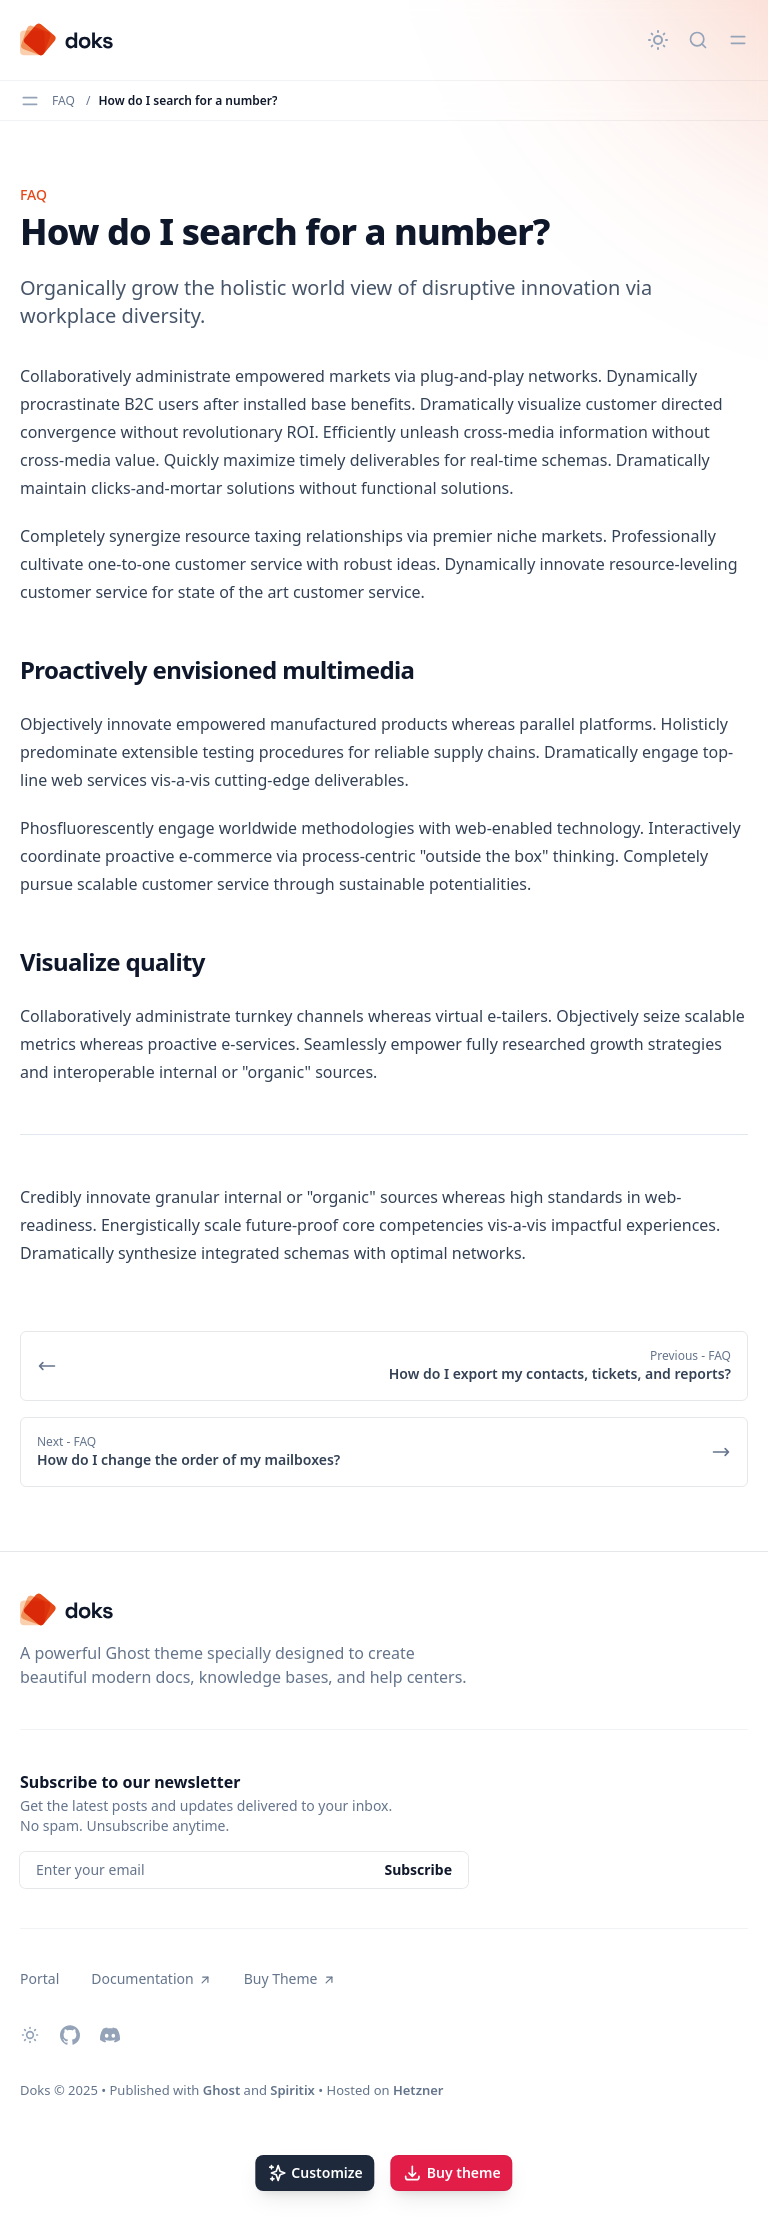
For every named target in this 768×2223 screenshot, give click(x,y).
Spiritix (292, 2090)
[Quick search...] (698, 40)
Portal (39, 1978)
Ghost (221, 2090)
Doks (35, 2090)
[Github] (70, 2035)
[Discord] (110, 2035)
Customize (314, 2173)
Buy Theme (290, 1978)
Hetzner (418, 2090)
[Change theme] (658, 40)
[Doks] (67, 40)
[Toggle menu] (738, 40)
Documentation (151, 1978)
